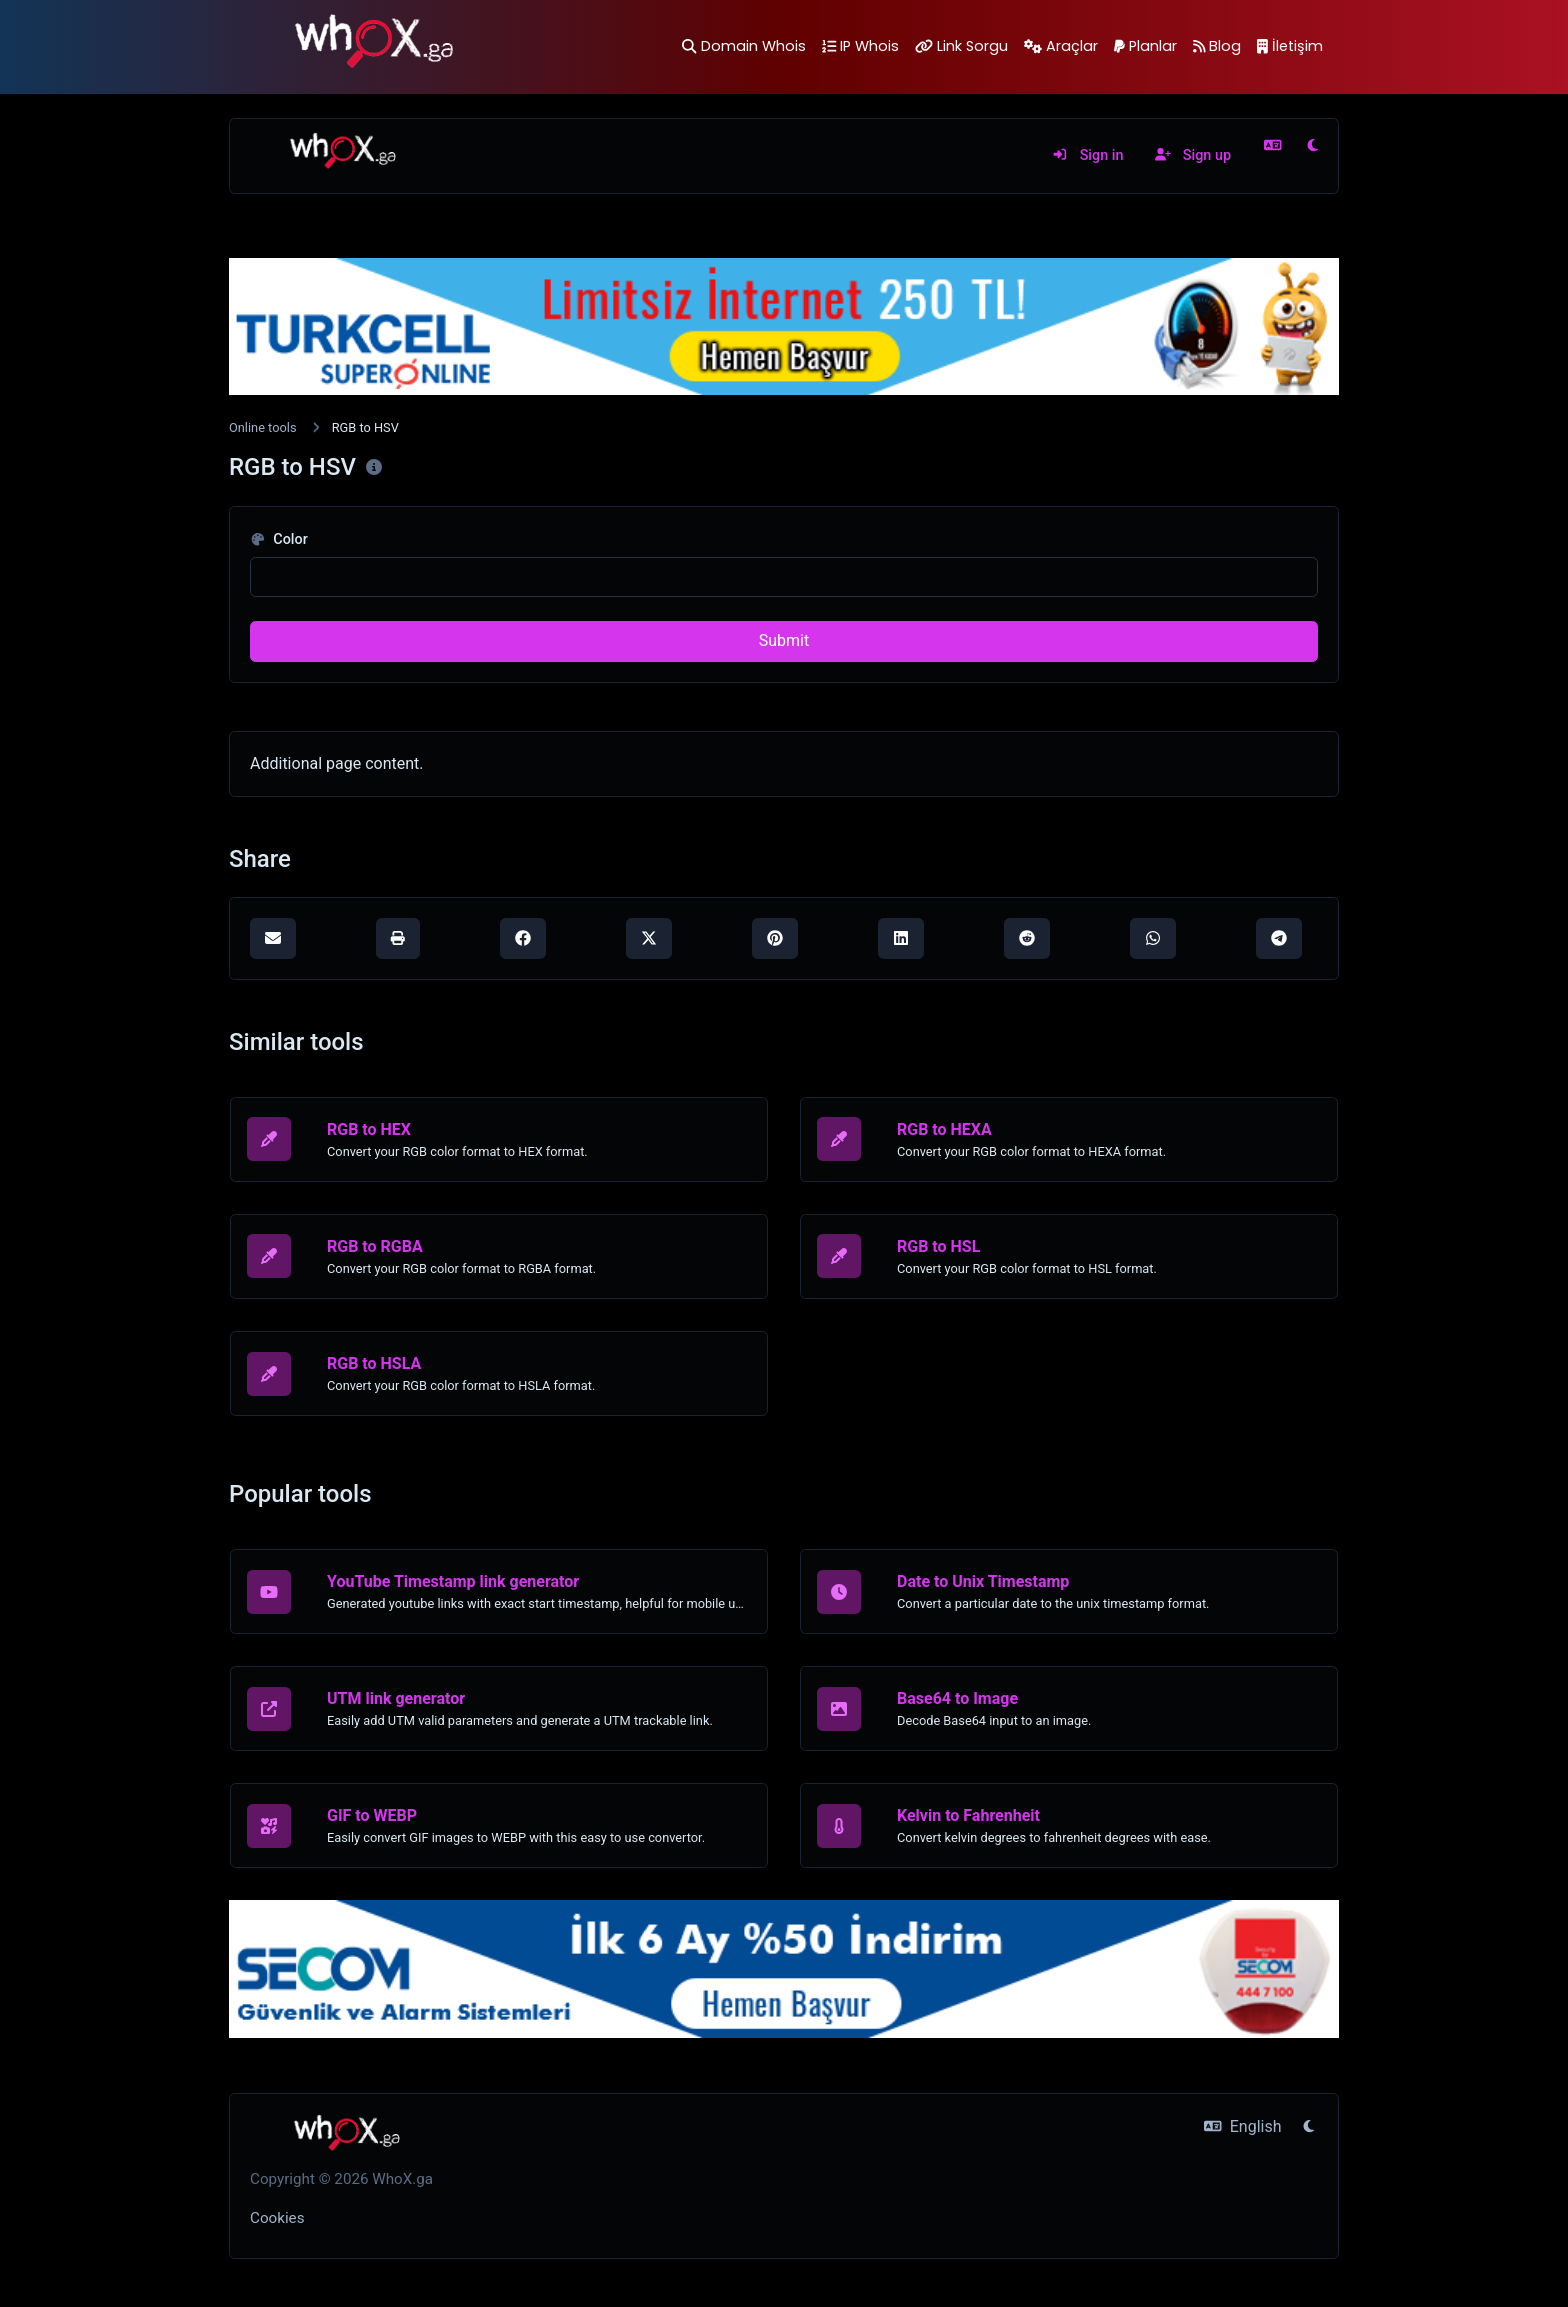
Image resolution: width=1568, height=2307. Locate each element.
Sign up (1193, 155)
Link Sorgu (961, 46)
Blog (1217, 46)
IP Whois (860, 46)
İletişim (1290, 46)
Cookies (277, 2218)
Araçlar (1061, 46)
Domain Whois (743, 46)
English (1242, 2126)
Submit (784, 640)
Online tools (263, 427)
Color (279, 539)
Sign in (1087, 155)
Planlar (1145, 46)
